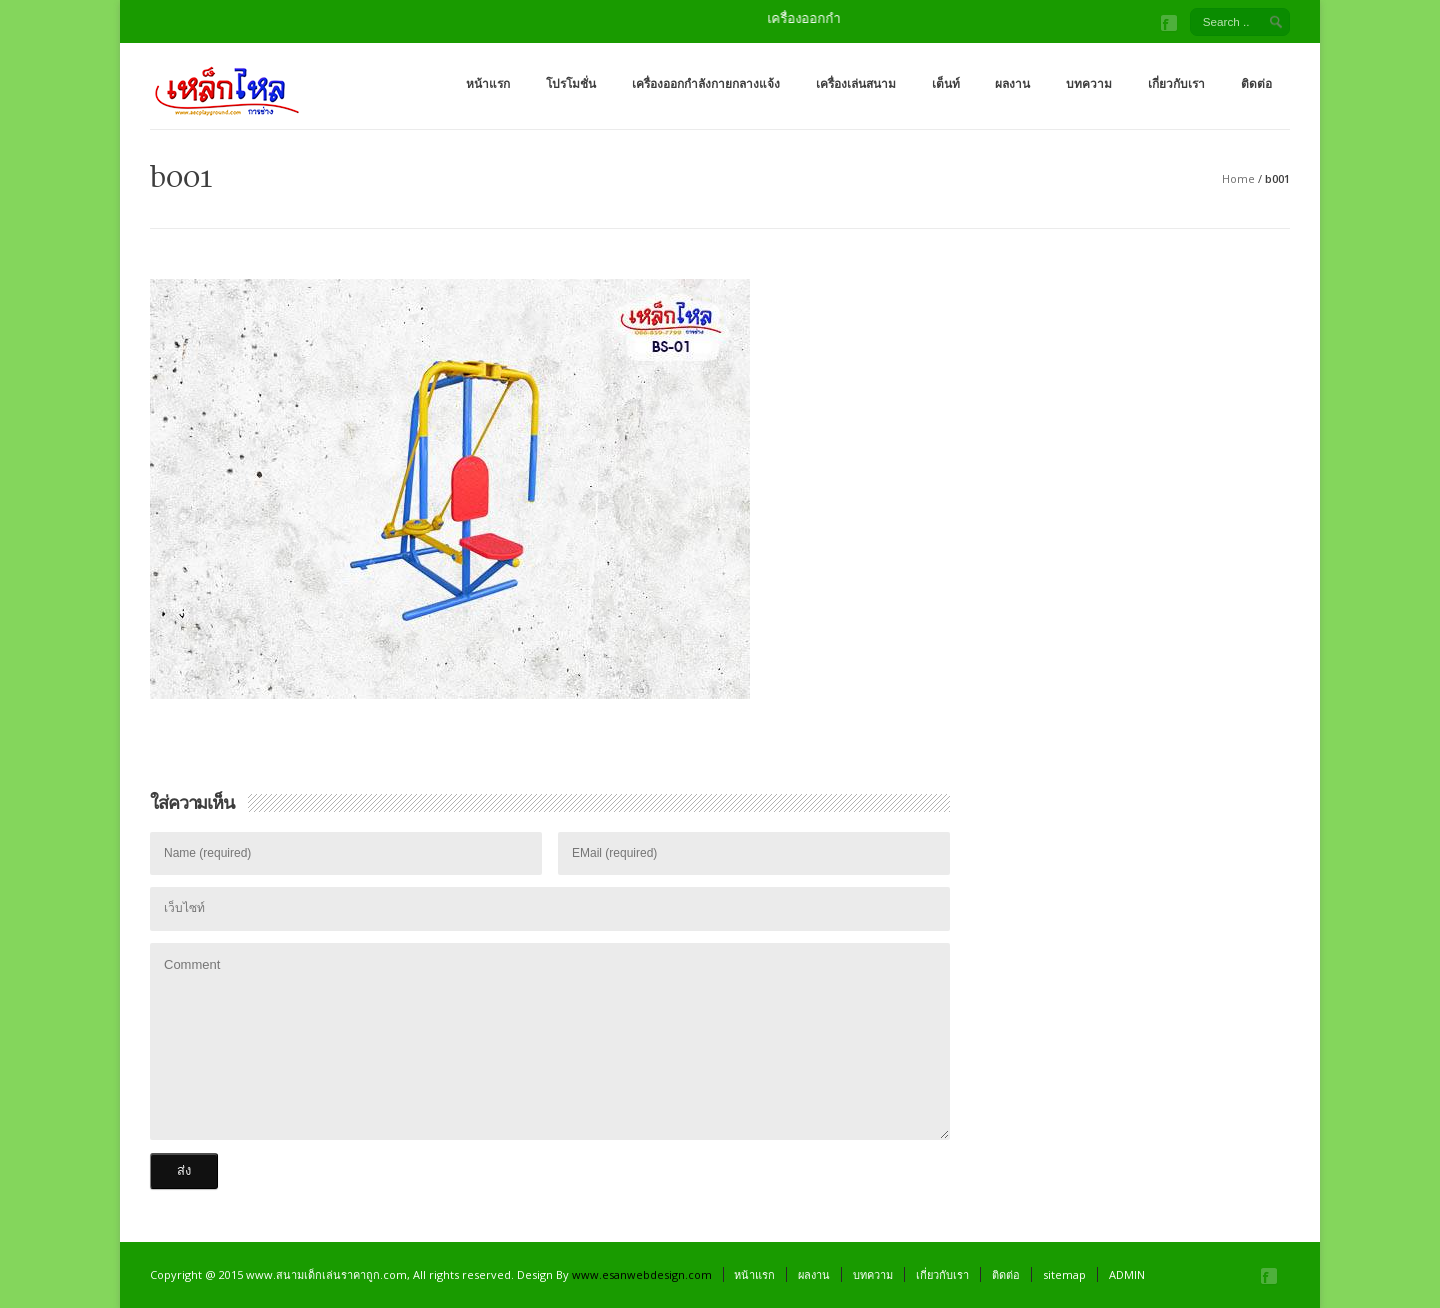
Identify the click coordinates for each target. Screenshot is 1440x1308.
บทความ (1089, 83)
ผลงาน (1012, 83)
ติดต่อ (1256, 83)
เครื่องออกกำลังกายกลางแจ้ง (706, 83)
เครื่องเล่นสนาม (856, 83)
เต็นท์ (946, 83)
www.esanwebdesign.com (642, 1274)
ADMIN (1127, 1274)
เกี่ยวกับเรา (1176, 83)
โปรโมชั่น (571, 83)
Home (1238, 178)
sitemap (1064, 1274)
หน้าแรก (488, 83)
